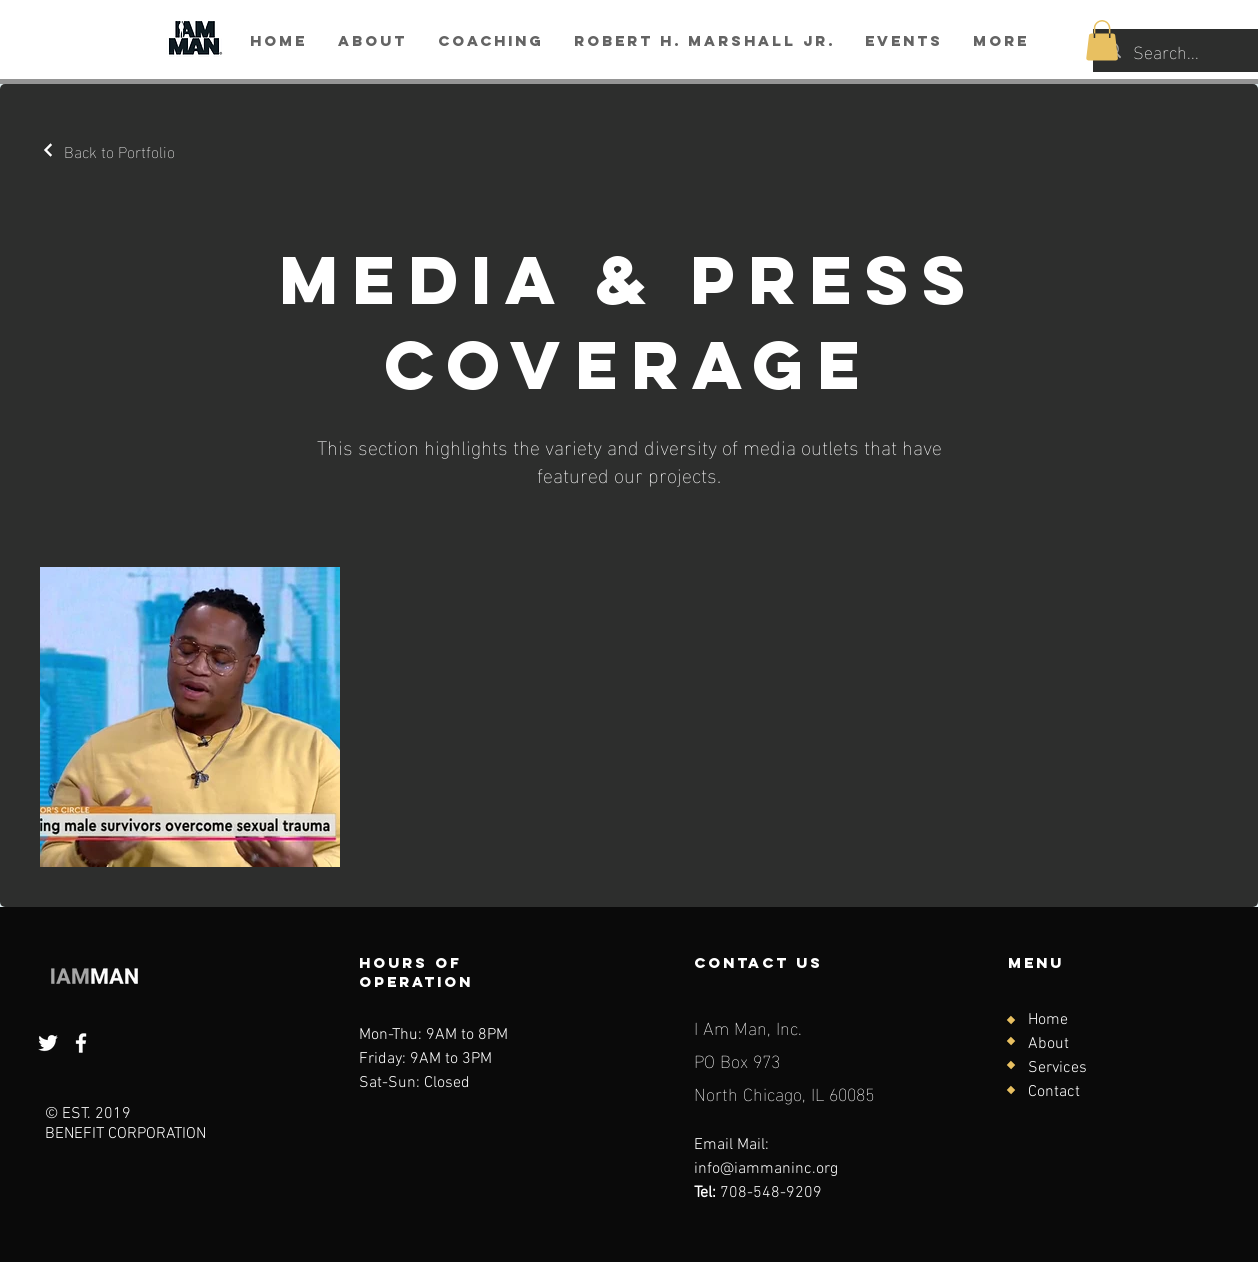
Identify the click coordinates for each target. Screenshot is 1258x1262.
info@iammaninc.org (766, 1169)
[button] (1102, 40)
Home (1048, 1020)
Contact (1054, 1092)
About (1048, 1044)
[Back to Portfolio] (107, 150)
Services (1057, 1068)
